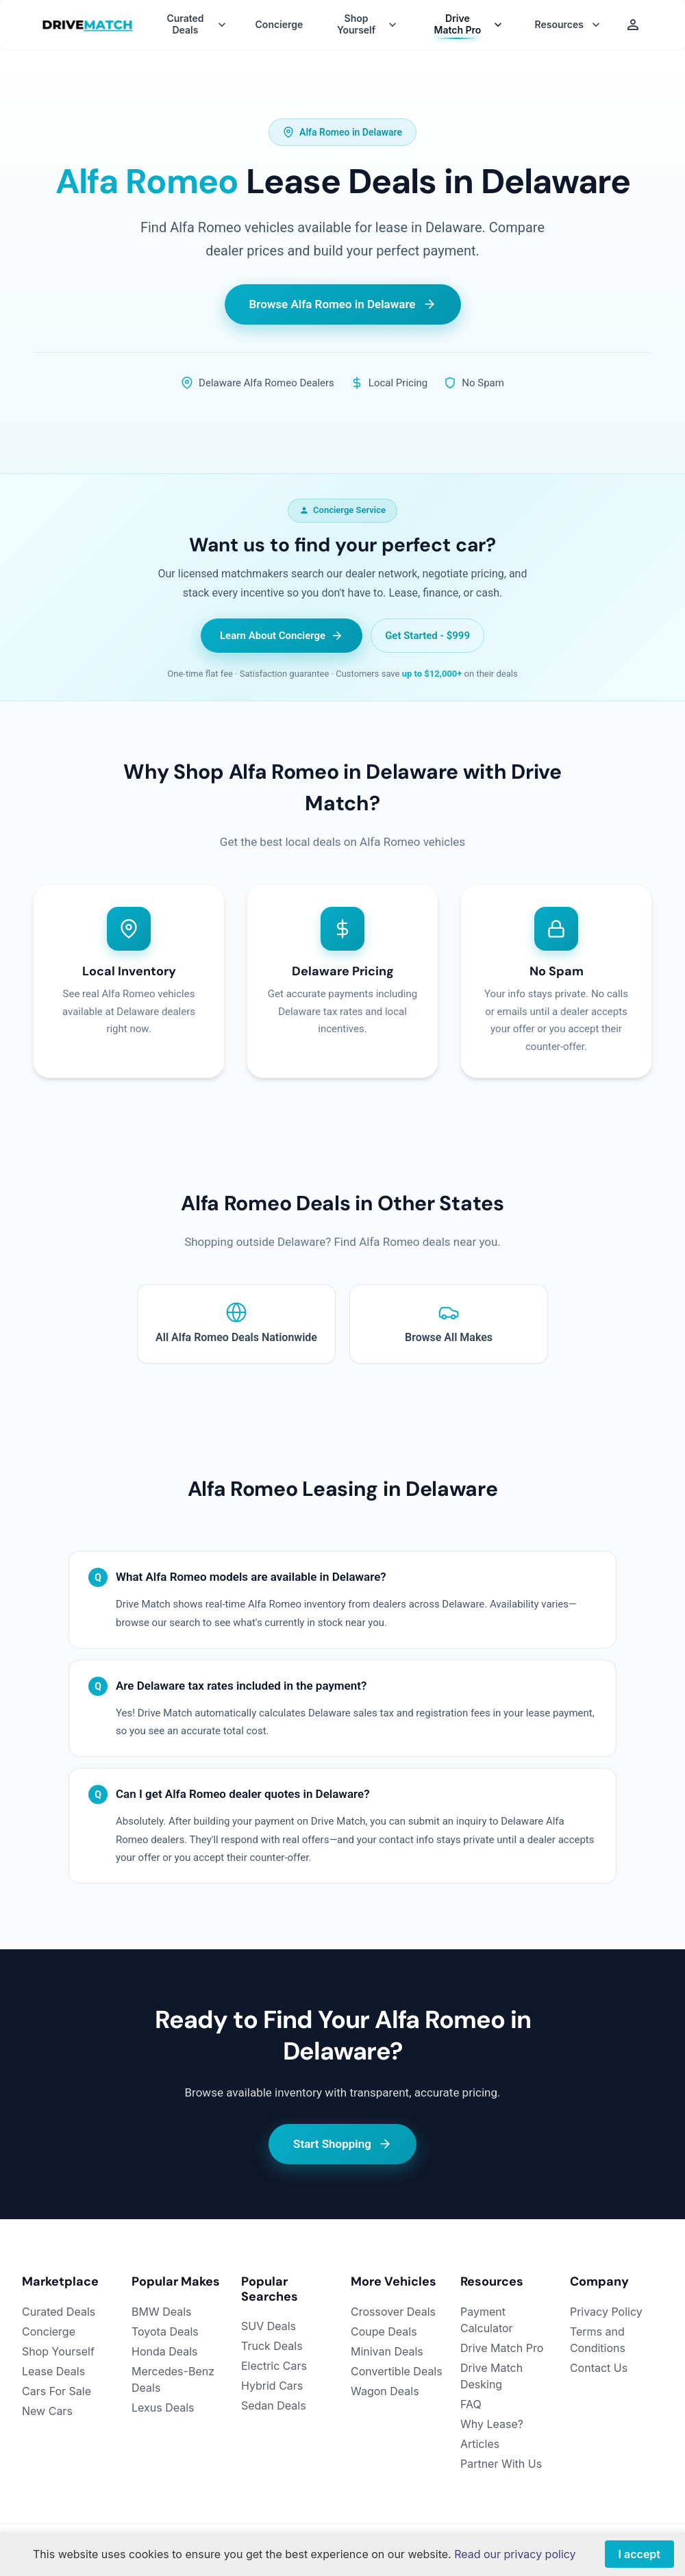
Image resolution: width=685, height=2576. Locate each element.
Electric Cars (274, 2366)
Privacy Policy (606, 2311)
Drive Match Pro (501, 2348)
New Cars (47, 2411)
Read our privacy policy (514, 2554)
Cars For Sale (56, 2391)
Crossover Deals (393, 2311)
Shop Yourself (58, 2351)
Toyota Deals (165, 2331)
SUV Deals (268, 2326)
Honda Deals (165, 2351)
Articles (479, 2444)
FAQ (471, 2404)
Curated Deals (58, 2311)
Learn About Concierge (281, 635)
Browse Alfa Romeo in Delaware (342, 304)
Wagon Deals (385, 2391)
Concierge (279, 24)
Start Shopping (342, 2144)
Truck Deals (272, 2346)
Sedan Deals (273, 2405)
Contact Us (598, 2368)
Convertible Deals (397, 2371)
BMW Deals (162, 2311)
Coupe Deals (384, 2331)
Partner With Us (501, 2464)
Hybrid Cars (272, 2385)
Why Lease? (491, 2424)
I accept (639, 2554)
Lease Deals (53, 2371)
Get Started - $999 (427, 635)
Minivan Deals (387, 2351)
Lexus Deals (163, 2407)
